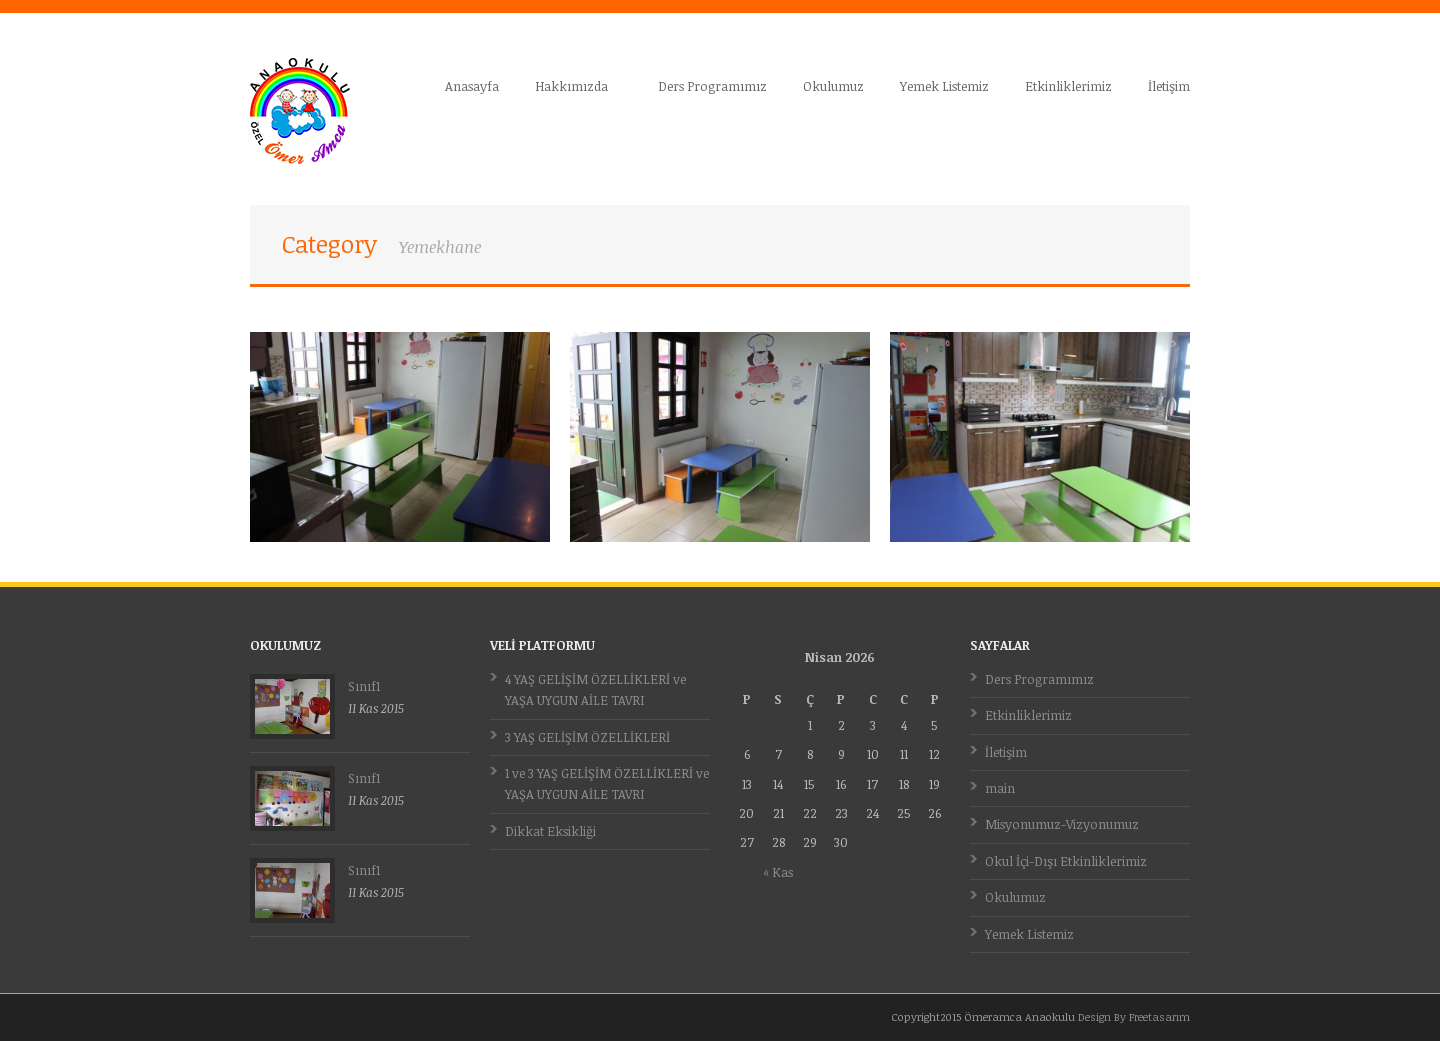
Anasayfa (472, 86)
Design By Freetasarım (1134, 1016)
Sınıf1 (364, 686)
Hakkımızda (572, 86)
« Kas (778, 872)
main (1000, 788)
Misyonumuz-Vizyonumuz (1062, 824)
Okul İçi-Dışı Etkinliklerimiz (1066, 861)
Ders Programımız (712, 86)
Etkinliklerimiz (1068, 86)
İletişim (1169, 86)
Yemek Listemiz (944, 86)
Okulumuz (833, 86)
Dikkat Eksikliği (550, 831)
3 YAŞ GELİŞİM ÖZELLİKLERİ (587, 737)
